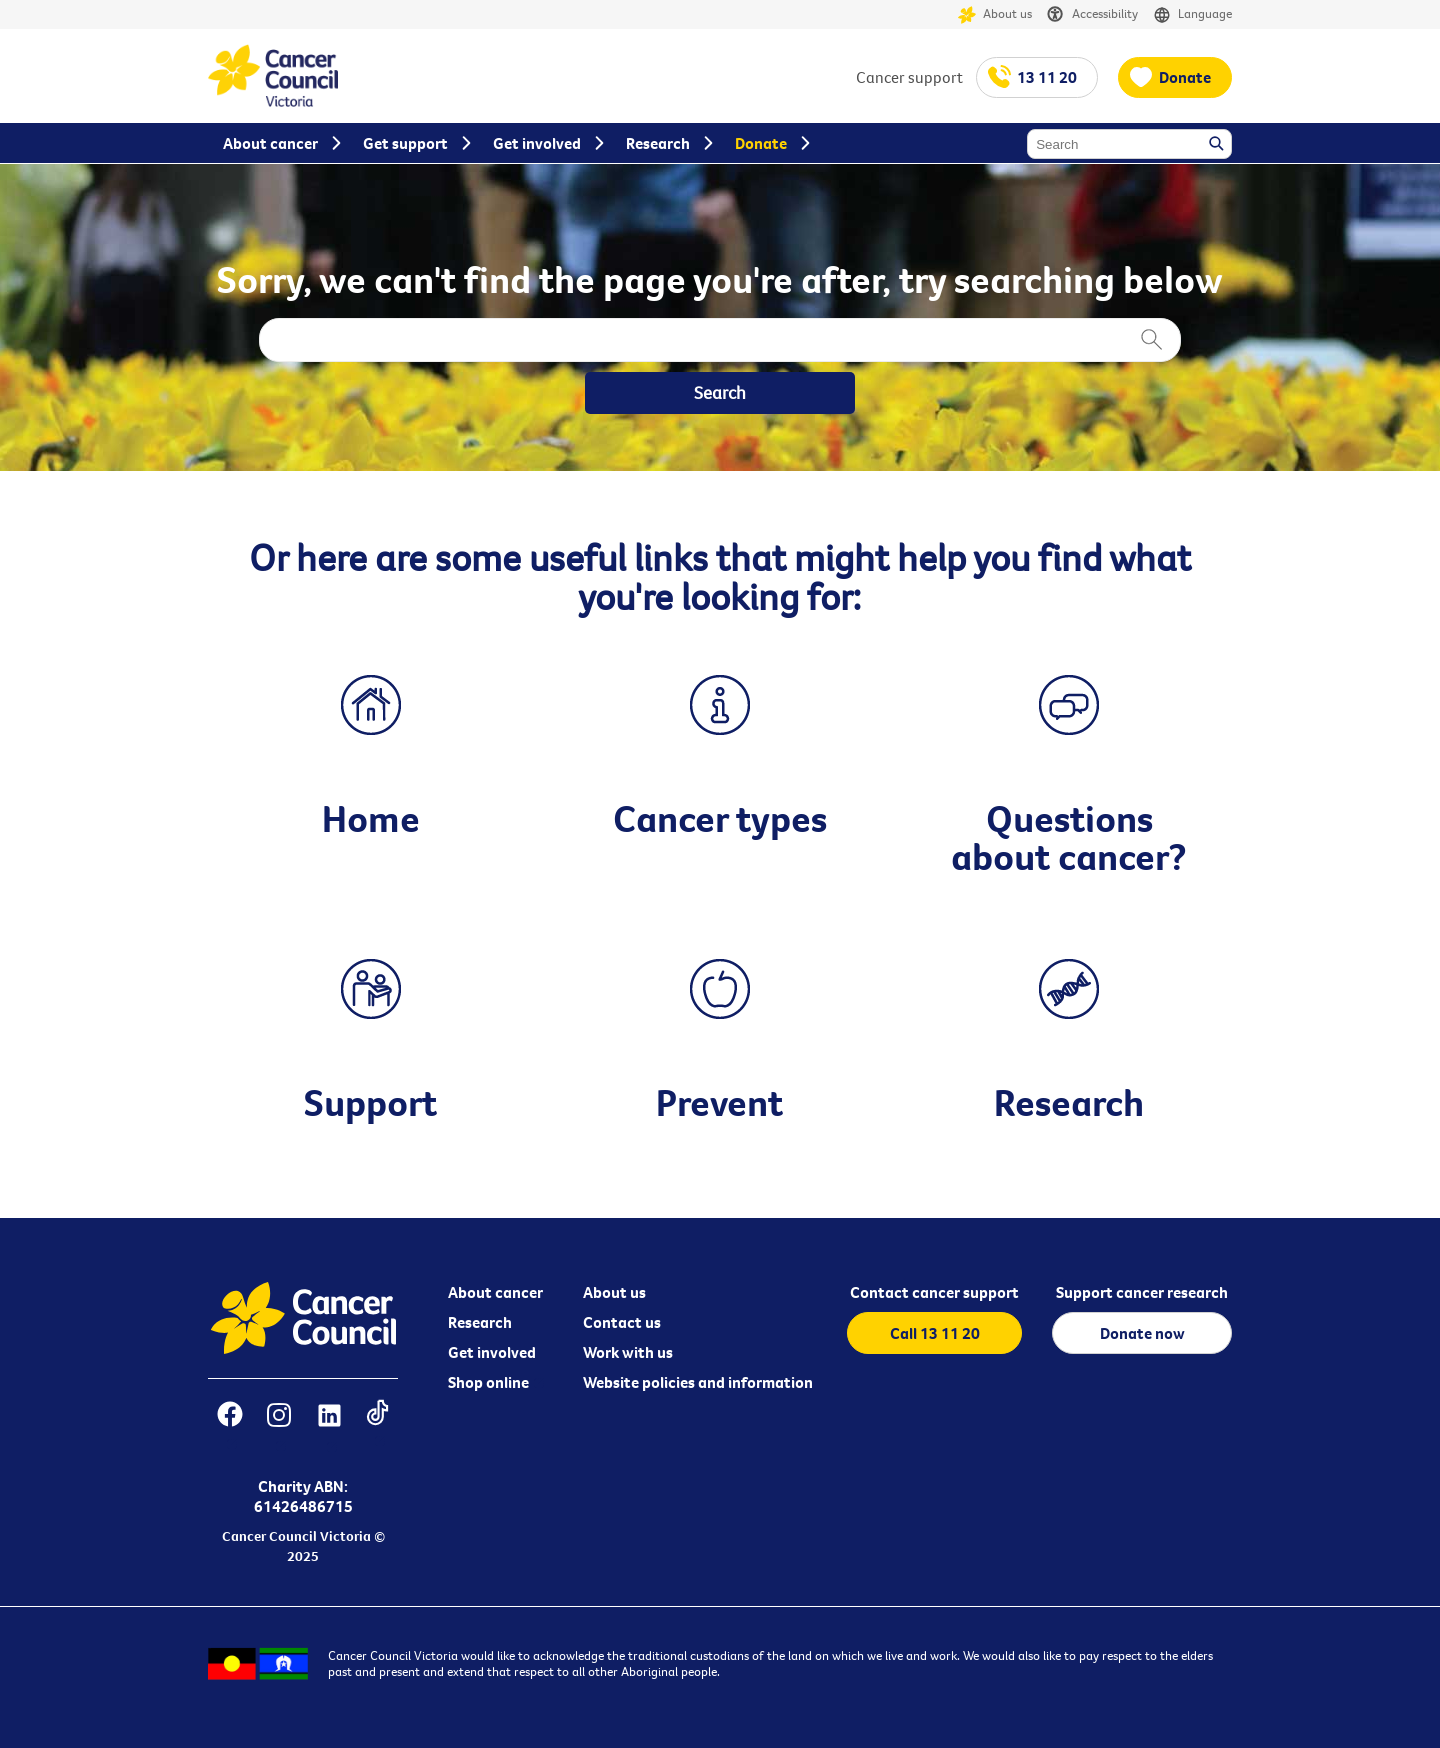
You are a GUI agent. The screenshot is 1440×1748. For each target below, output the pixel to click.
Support (370, 1102)
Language (1192, 14)
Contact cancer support (934, 1292)
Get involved (492, 1352)
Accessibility (1092, 14)
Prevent (719, 1102)
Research (1069, 1102)
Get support (405, 143)
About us (995, 14)
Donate (1185, 77)
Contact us (622, 1322)
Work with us (628, 1352)
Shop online (488, 1382)
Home (371, 818)
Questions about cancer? (1069, 837)
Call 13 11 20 (935, 1333)
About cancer (495, 1292)
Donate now (1142, 1333)
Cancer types (720, 818)
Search (1218, 145)
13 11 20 (1047, 77)
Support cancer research (1142, 1292)
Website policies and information (698, 1382)
